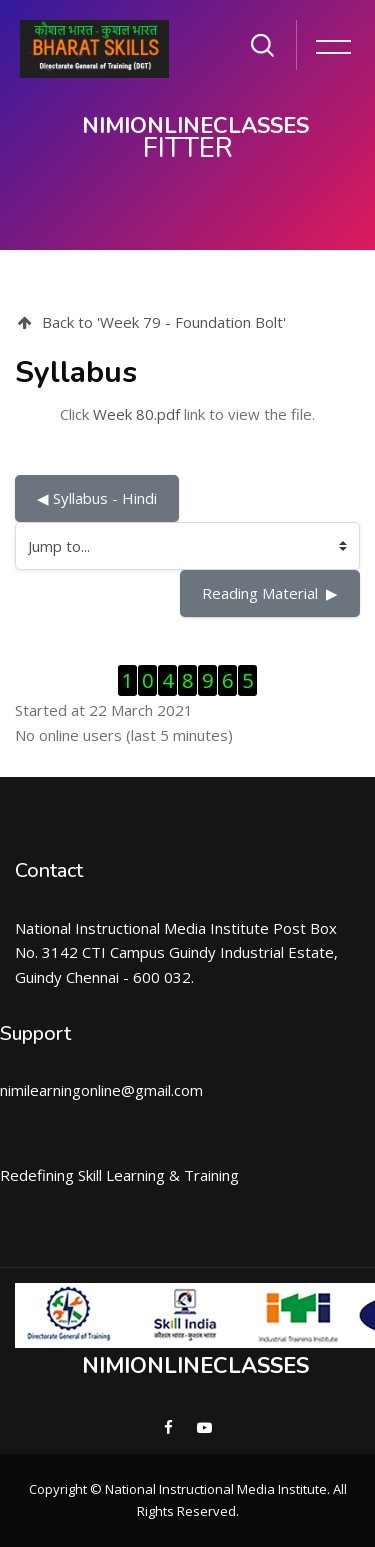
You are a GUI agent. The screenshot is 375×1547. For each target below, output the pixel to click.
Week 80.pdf (136, 414)
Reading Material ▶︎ (270, 593)
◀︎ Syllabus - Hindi (97, 498)
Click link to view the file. (187, 414)
